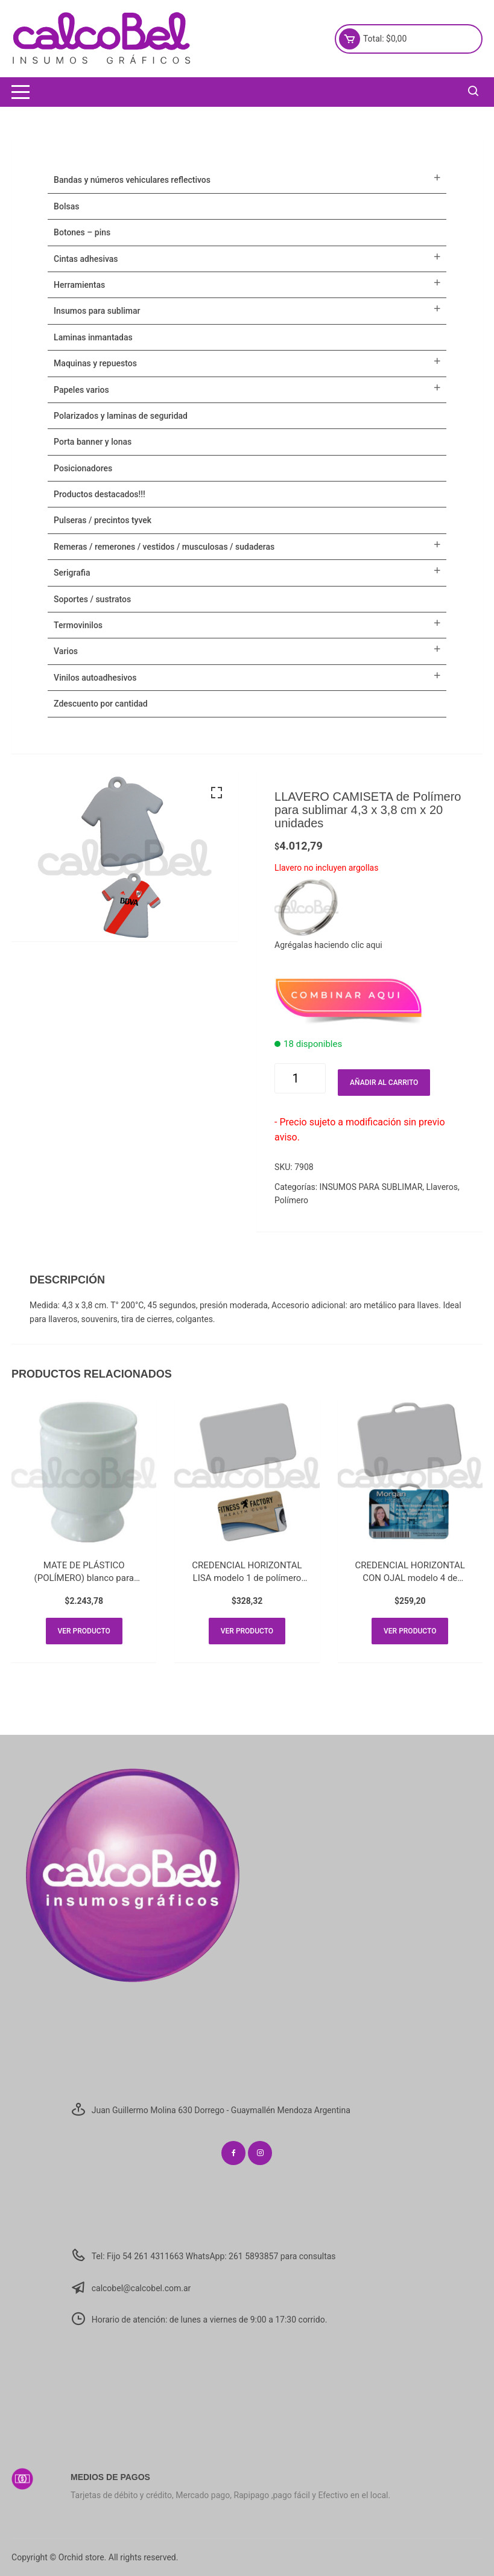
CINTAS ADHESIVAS (86, 259)
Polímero (291, 1200)
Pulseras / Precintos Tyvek (102, 520)
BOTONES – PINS (82, 232)
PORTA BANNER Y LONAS (92, 442)
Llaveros (442, 1187)
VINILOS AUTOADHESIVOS (95, 677)
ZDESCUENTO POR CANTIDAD (101, 703)
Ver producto (84, 1631)
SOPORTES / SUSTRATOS (92, 599)
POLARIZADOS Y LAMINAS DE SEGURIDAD (121, 416)
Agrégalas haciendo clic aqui (328, 945)
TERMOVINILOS (78, 625)
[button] (216, 793)
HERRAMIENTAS (79, 285)
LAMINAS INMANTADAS (93, 337)
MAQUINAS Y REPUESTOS (95, 363)
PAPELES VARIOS (81, 390)
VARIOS (66, 651)
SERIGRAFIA (72, 572)
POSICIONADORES (83, 468)
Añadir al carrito (384, 1082)
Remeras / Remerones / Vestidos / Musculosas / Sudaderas (164, 547)
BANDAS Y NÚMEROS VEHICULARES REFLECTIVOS (132, 180)
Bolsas (66, 206)
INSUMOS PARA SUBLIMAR (371, 1187)
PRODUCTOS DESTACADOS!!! (99, 494)
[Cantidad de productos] (300, 1078)
